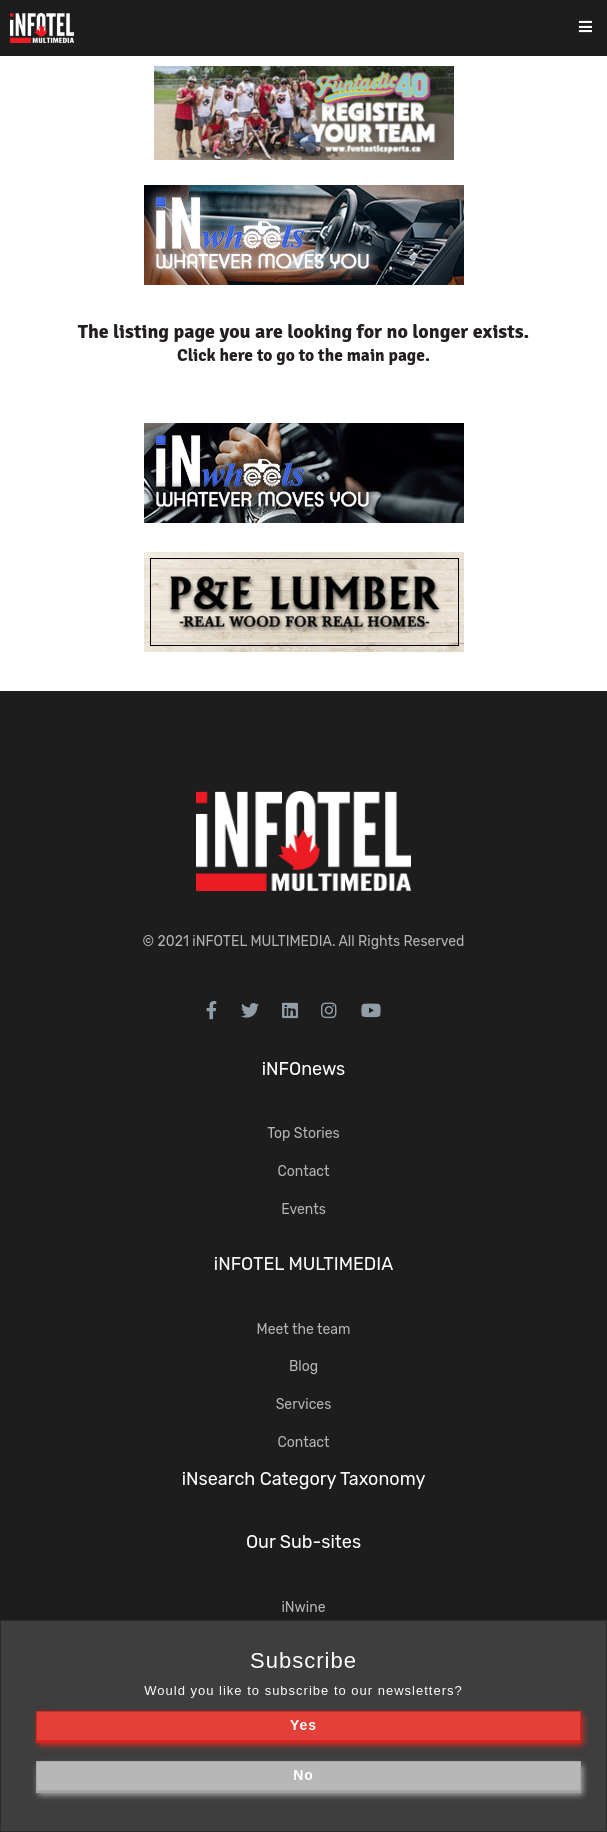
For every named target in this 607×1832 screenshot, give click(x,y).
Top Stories (303, 1133)
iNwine (303, 1607)
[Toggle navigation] (598, 28)
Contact (303, 1171)
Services (304, 1404)
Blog (303, 1366)
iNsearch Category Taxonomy (304, 1479)
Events (303, 1209)
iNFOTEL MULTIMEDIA (262, 941)
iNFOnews (304, 1069)
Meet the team (304, 1329)
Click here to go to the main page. (303, 355)
